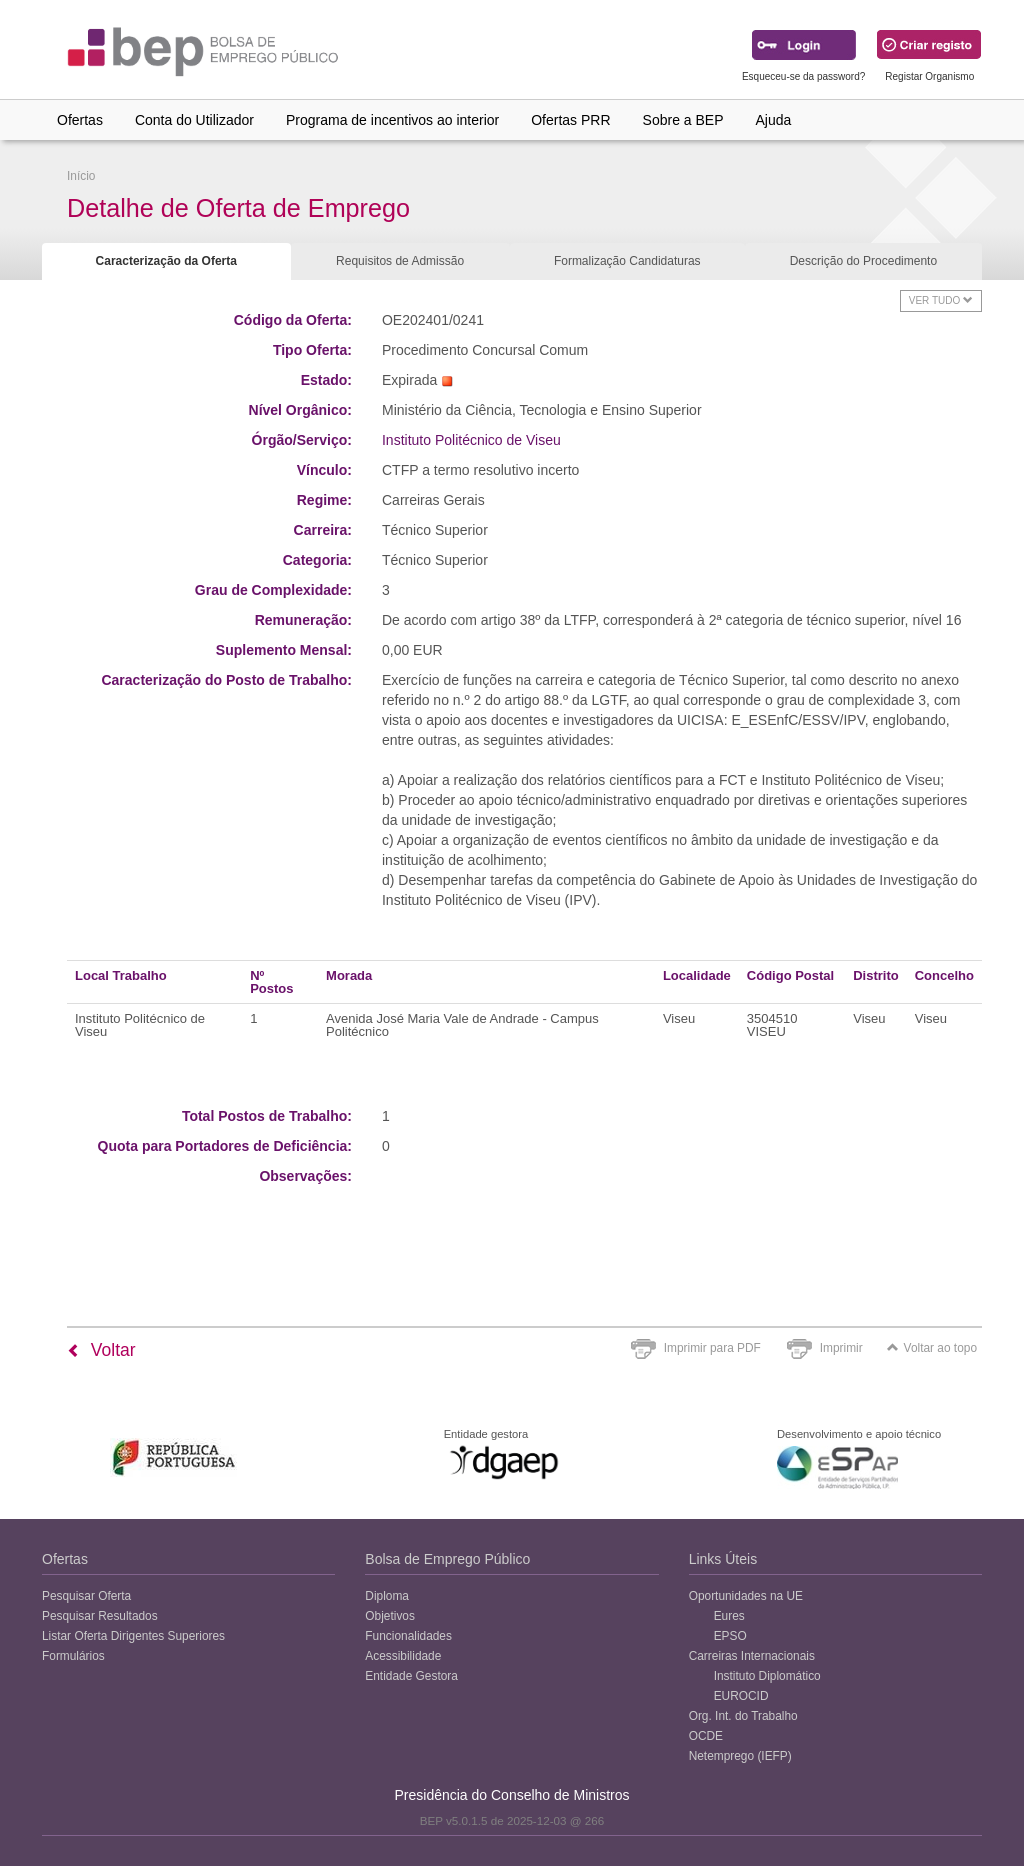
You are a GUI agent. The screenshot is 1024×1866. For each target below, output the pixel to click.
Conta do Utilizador (194, 120)
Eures (729, 1616)
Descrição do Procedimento (863, 261)
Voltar (101, 1350)
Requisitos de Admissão (400, 261)
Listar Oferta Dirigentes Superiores (133, 1636)
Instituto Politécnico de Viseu (471, 440)
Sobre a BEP (683, 120)
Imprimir (841, 1348)
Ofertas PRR (570, 120)
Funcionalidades (408, 1636)
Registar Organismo (929, 76)
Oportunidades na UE (746, 1596)
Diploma (387, 1596)
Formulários (73, 1656)
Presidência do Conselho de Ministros (511, 1795)
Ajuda (774, 120)
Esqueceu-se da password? (803, 76)
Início (81, 176)
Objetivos (390, 1616)
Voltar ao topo (932, 1348)
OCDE (706, 1736)
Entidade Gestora (411, 1676)
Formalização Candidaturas (627, 261)
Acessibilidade (403, 1656)
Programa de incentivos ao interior (392, 120)
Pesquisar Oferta (86, 1596)
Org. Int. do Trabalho (743, 1716)
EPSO (730, 1636)
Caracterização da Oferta (166, 261)
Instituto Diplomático (767, 1676)
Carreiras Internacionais (752, 1656)
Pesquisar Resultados (100, 1616)
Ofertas (80, 120)
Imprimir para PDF (712, 1348)
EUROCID (741, 1696)
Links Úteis (723, 1559)
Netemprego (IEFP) (740, 1756)
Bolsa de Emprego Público (447, 1559)
